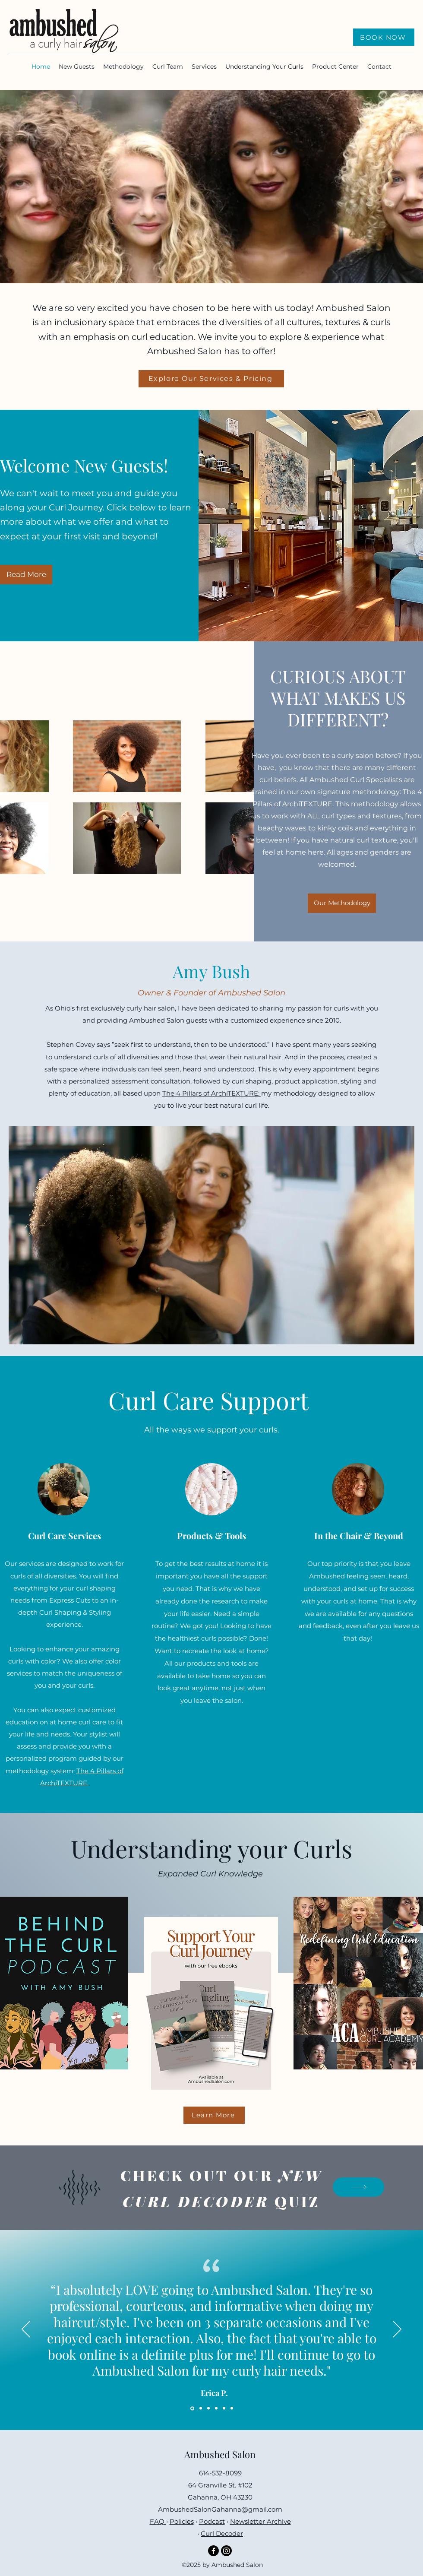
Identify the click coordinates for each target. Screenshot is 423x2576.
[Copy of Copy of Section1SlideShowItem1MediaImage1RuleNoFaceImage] (208, 2408)
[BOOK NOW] (383, 37)
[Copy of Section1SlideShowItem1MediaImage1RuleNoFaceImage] (200, 2408)
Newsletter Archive (260, 2521)
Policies (182, 2521)
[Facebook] (213, 2550)
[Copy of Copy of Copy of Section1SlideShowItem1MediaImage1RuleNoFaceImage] (216, 2408)
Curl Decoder (222, 2533)
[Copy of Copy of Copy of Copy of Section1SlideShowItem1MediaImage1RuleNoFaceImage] (224, 2408)
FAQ (158, 2521)
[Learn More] (214, 2115)
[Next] (397, 2330)
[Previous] (26, 2330)
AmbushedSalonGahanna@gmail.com (220, 2509)
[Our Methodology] (342, 903)
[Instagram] (226, 2550)
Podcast (212, 2521)
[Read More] (26, 574)
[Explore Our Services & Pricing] (211, 378)
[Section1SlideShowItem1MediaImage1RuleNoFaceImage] (192, 2408)
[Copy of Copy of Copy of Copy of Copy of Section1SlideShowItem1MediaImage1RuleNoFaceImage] (231, 2408)
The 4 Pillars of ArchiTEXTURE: (211, 1093)
